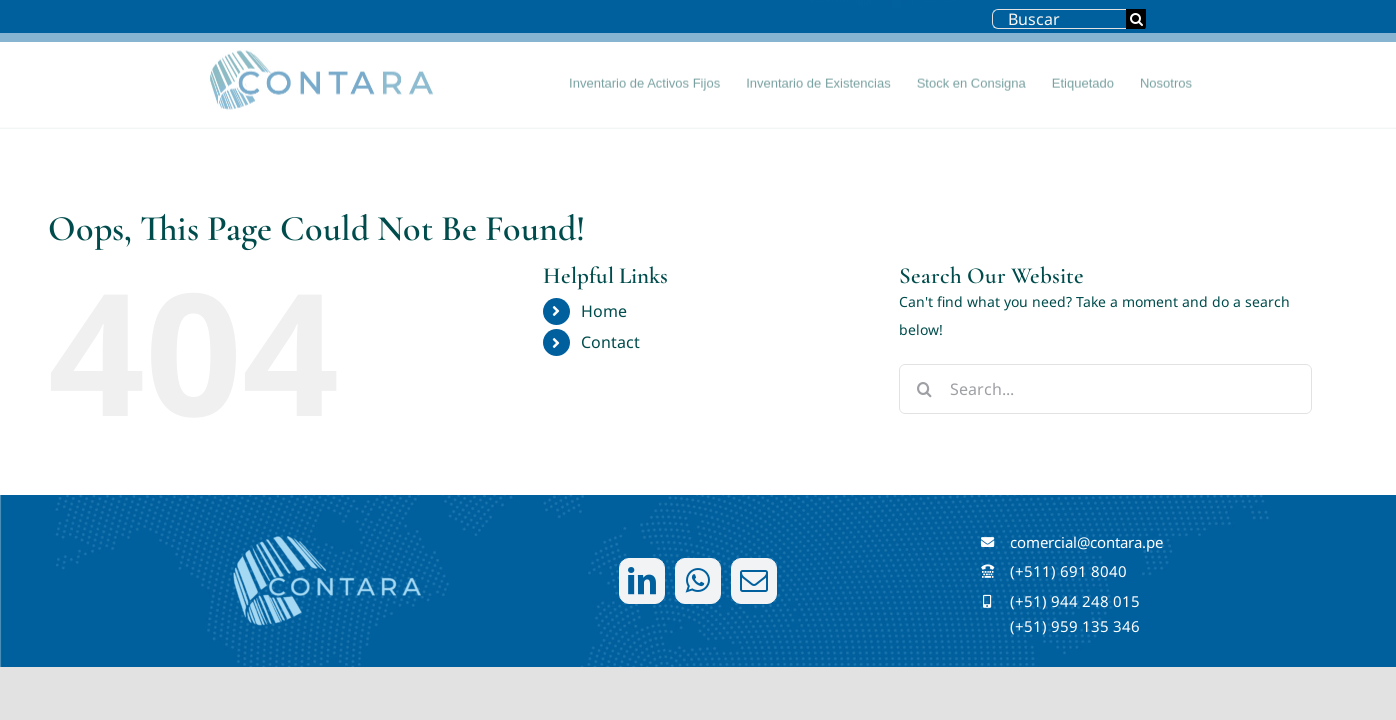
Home (604, 311)
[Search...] (1105, 389)
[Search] (1136, 19)
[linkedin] (642, 581)
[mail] (754, 581)
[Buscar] (1059, 19)
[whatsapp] (698, 581)
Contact (610, 342)
